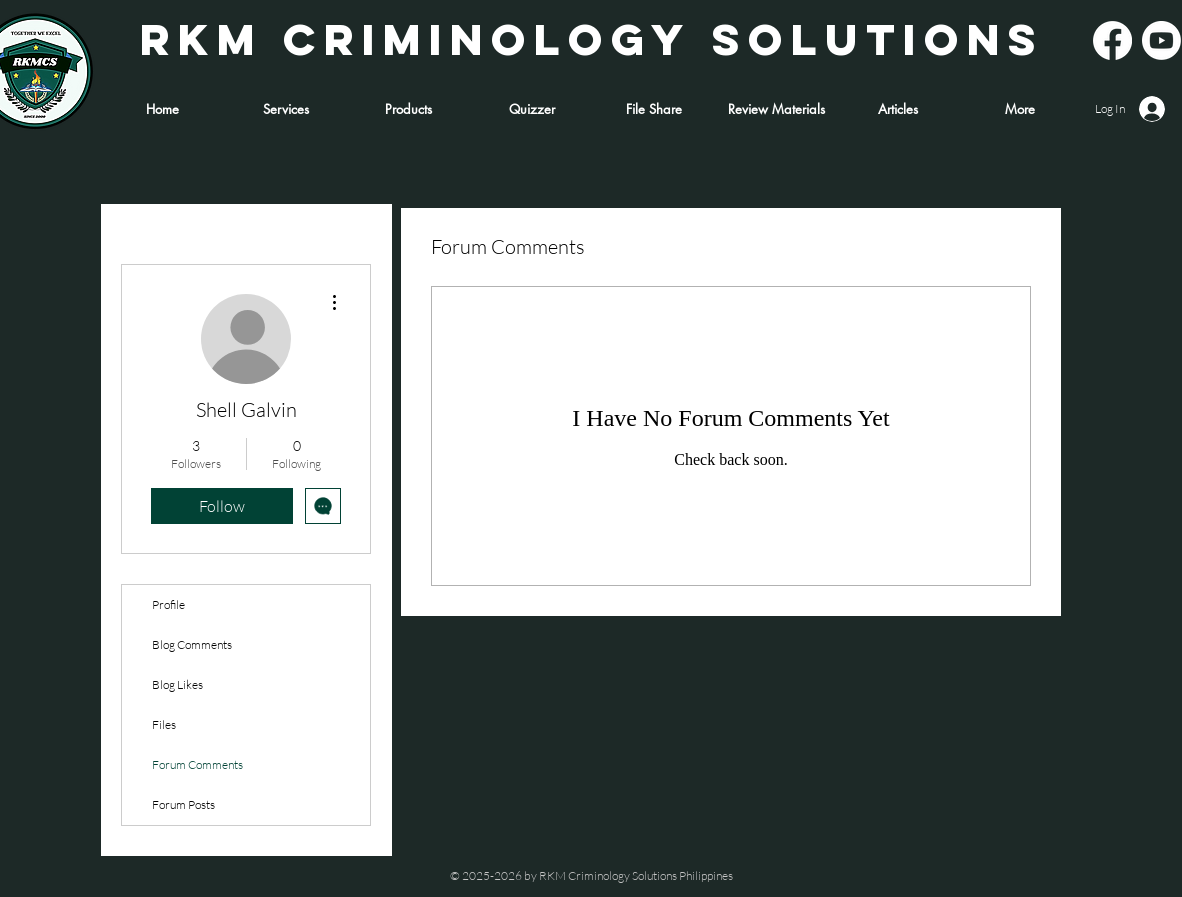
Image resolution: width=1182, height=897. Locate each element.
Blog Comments (192, 644)
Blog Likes (177, 684)
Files (164, 724)
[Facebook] (1112, 40)
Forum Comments (197, 764)
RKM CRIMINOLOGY (416, 39)
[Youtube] (1161, 40)
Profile (168, 604)
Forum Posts (183, 804)
